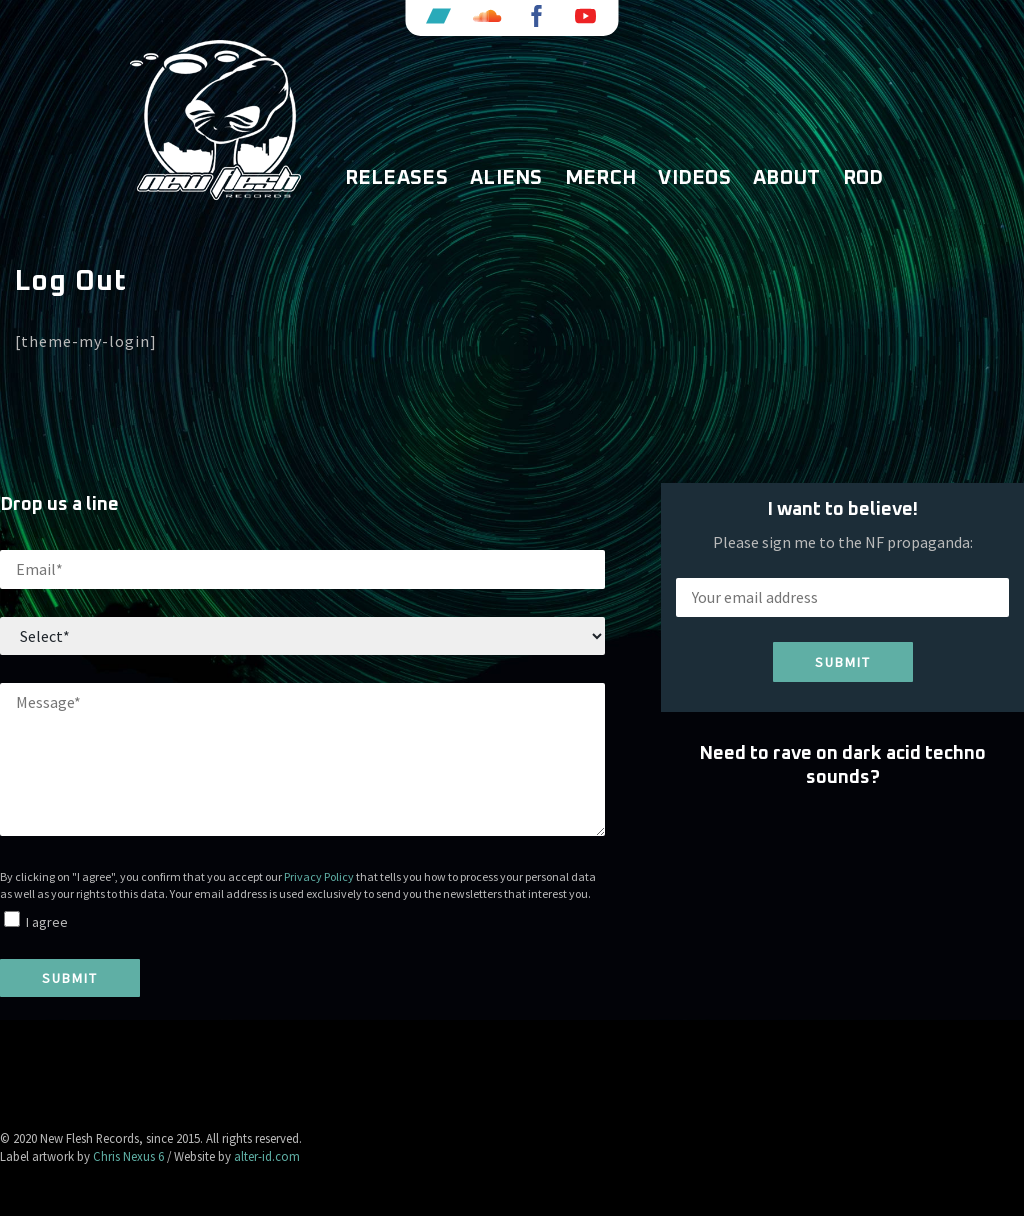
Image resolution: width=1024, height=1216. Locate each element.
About (787, 178)
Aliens (506, 178)
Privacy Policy (319, 876)
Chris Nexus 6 (128, 1156)
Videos (694, 178)
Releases (396, 178)
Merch (601, 178)
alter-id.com (267, 1156)
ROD (863, 178)
